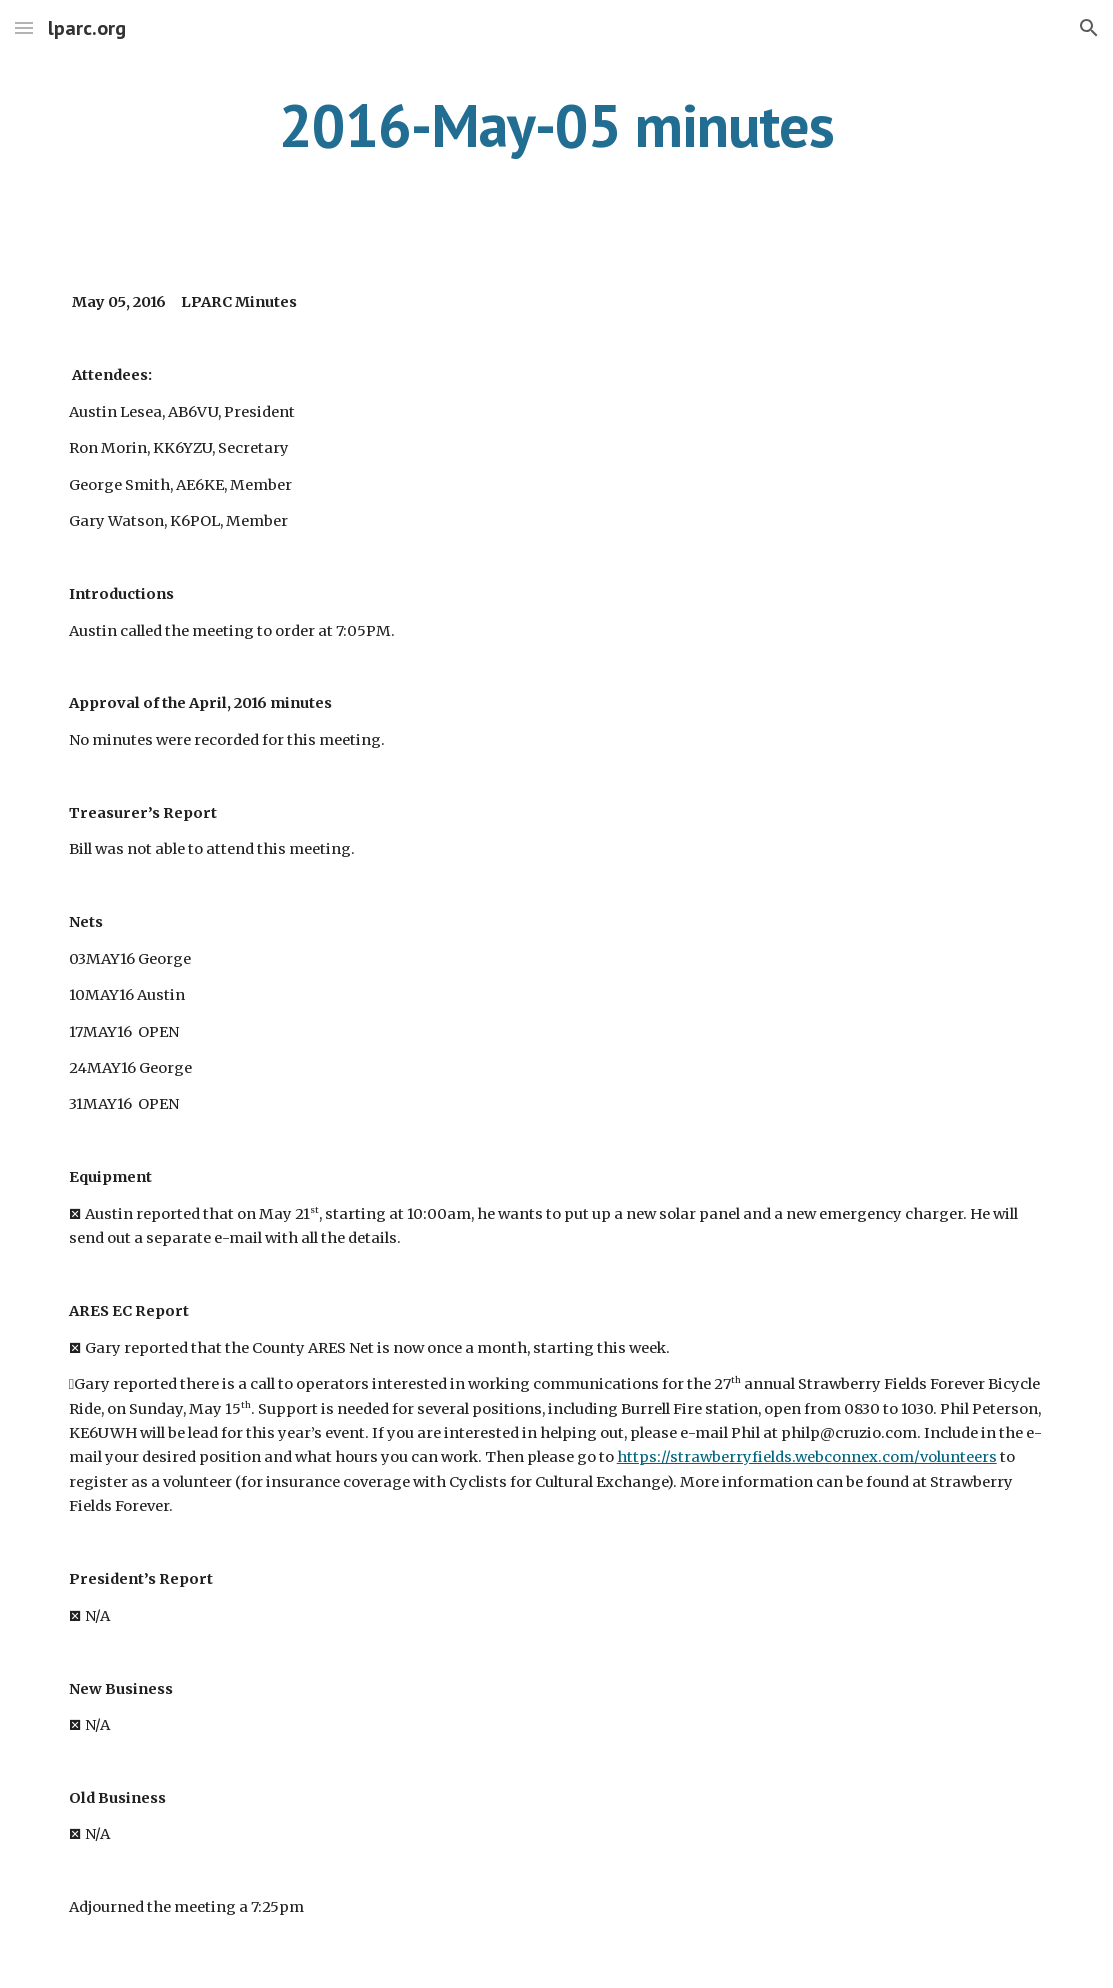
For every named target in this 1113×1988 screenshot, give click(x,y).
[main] (557, 125)
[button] (24, 27)
